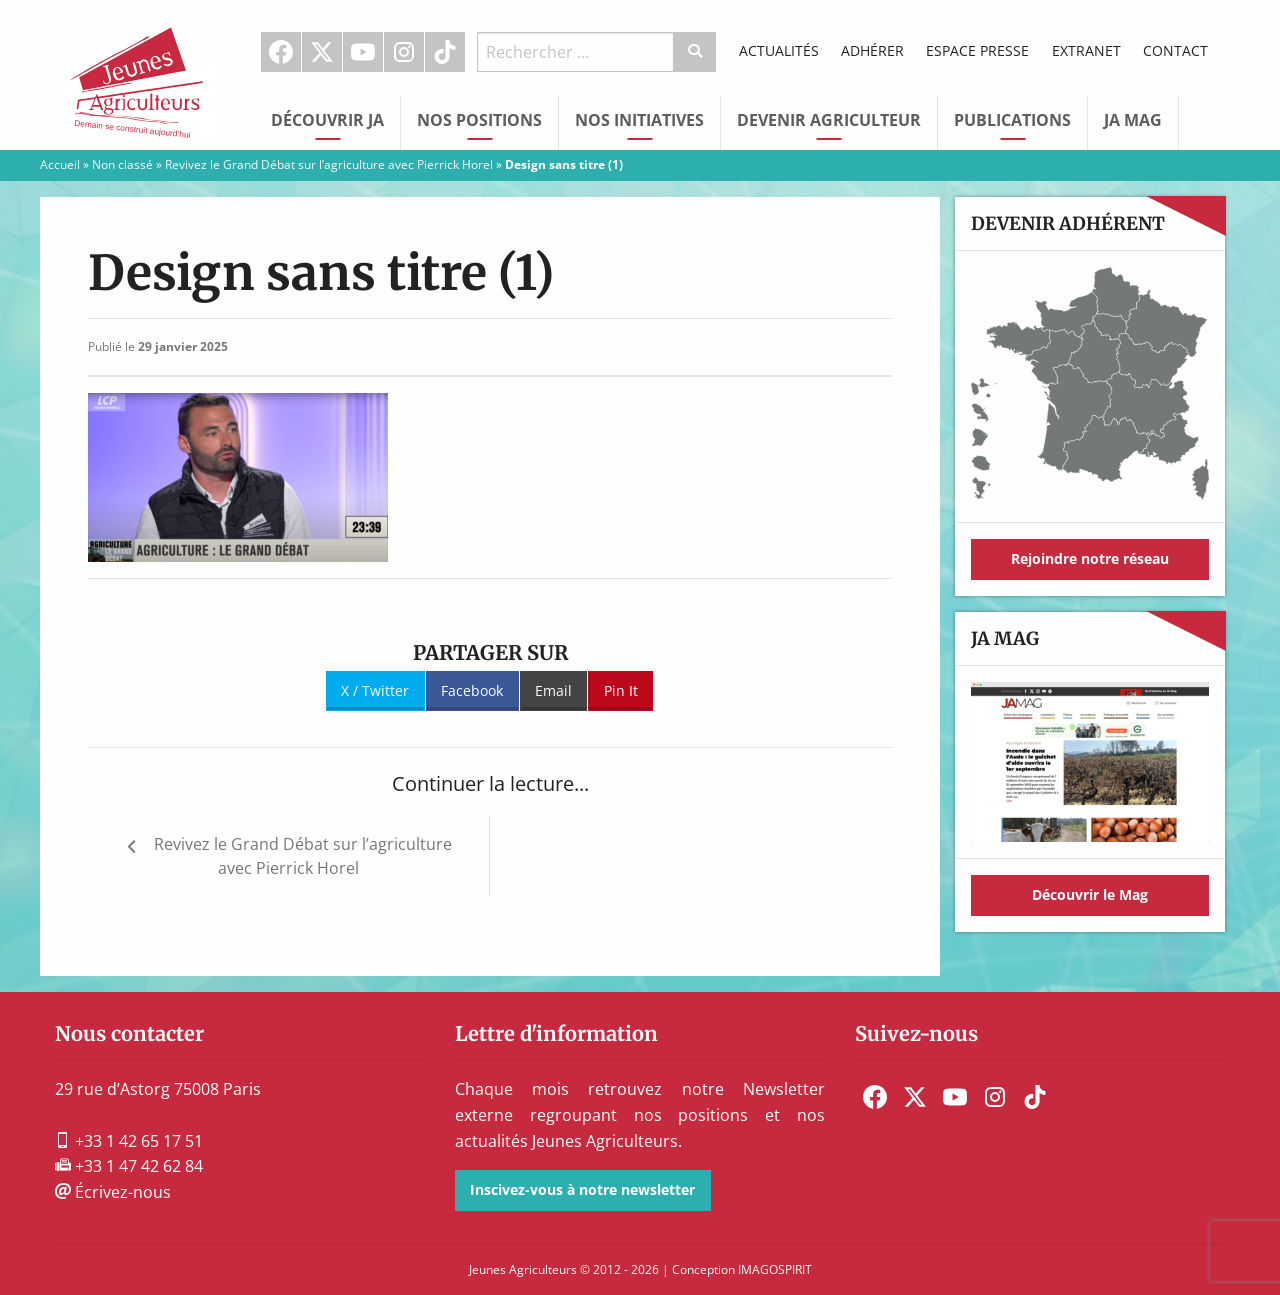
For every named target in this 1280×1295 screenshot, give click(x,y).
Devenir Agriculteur (829, 120)
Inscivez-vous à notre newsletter (582, 1189)
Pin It (621, 690)
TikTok (445, 52)
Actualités (779, 50)
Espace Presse (977, 50)
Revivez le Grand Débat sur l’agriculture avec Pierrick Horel (329, 164)
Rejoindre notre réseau (1090, 558)
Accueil (60, 164)
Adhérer (872, 50)
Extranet (1086, 50)
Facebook (281, 52)
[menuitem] (281, 52)
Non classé (122, 164)
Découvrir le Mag (1090, 894)
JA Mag (1133, 120)
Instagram (404, 52)
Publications (1012, 120)
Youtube (363, 52)
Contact (1175, 50)
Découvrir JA (327, 120)
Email (553, 690)
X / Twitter (375, 690)
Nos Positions (479, 120)
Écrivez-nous (113, 1192)
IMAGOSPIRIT (775, 1269)
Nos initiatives (639, 120)
